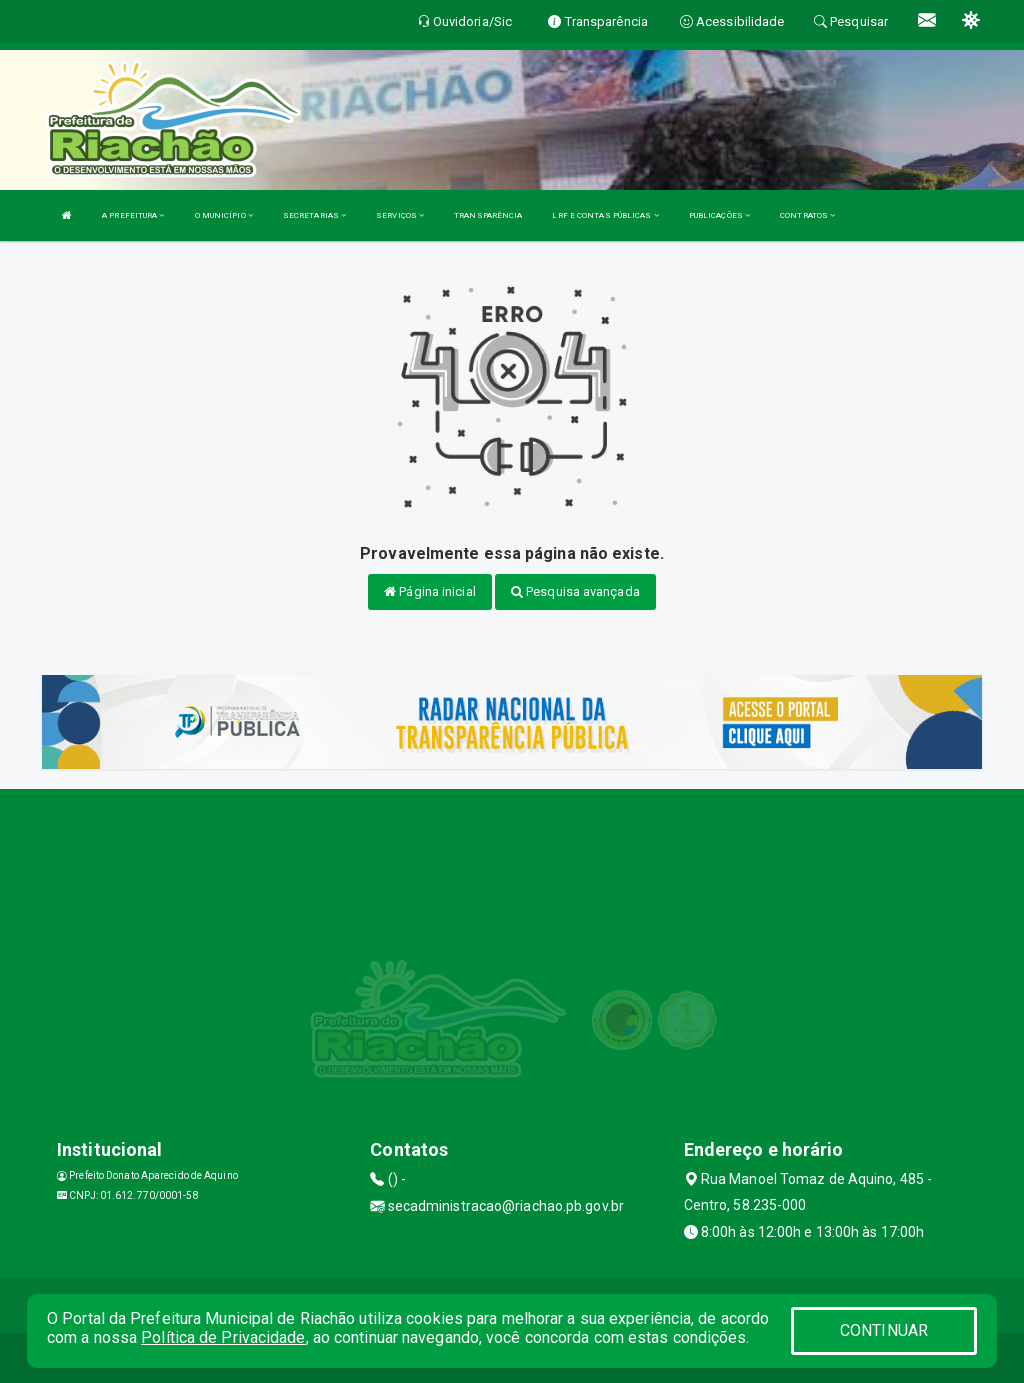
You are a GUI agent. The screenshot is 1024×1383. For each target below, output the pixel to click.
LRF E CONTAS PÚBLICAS (605, 215)
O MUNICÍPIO (224, 215)
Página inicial (430, 591)
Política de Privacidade (223, 1337)
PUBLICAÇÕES (719, 215)
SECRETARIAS (314, 215)
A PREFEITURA (133, 215)
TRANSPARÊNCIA (488, 215)
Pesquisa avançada (575, 591)
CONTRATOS (807, 215)
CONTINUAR (884, 1330)
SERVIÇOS (400, 215)
